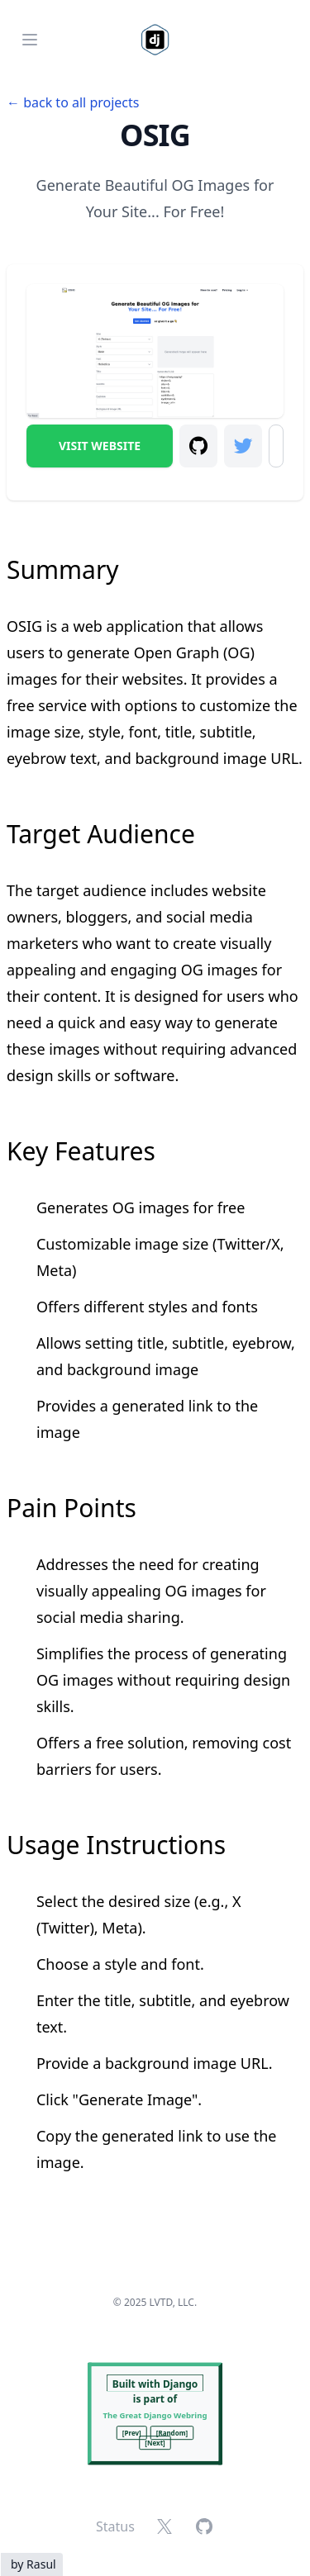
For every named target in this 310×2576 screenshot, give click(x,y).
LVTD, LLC (172, 2302)
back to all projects (81, 102)
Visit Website (100, 445)
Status (115, 2526)
